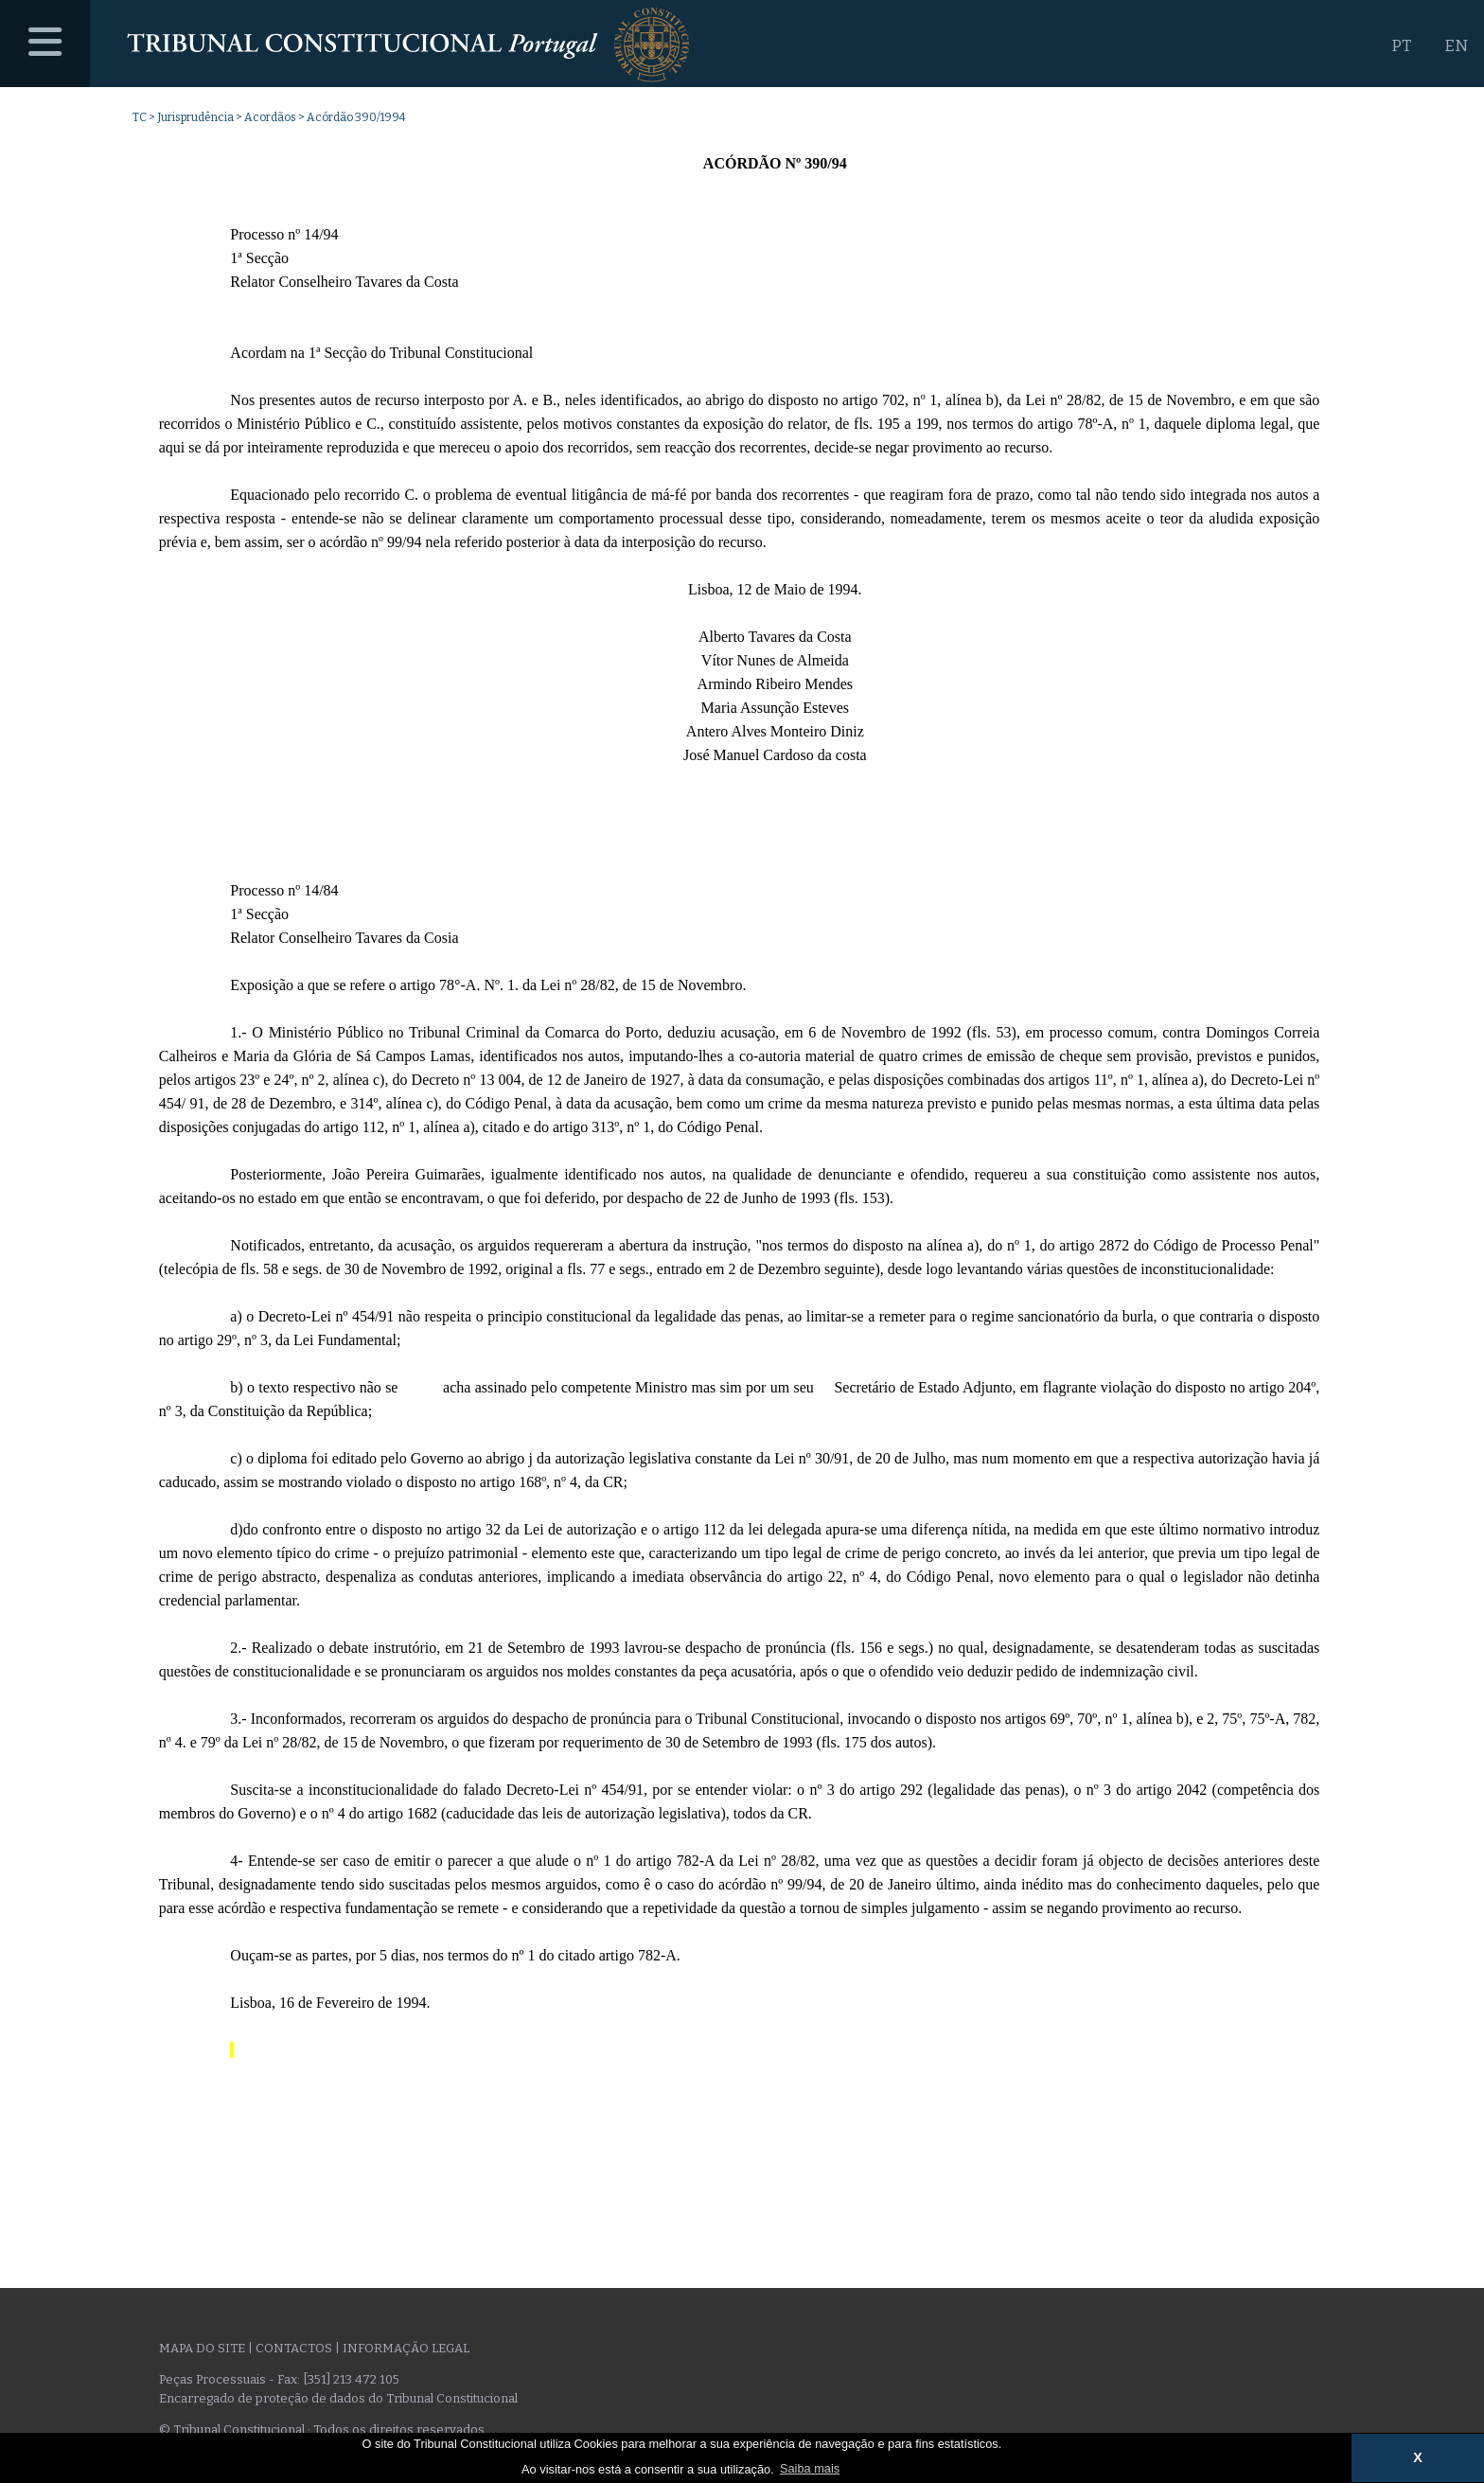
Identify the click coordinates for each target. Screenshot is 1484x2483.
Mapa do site (202, 2348)
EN (1456, 46)
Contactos (294, 2348)
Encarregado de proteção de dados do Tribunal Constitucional (338, 2398)
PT (1401, 46)
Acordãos (270, 117)
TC (139, 117)
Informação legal (406, 2348)
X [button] (1417, 2457)
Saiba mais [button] (809, 2468)
